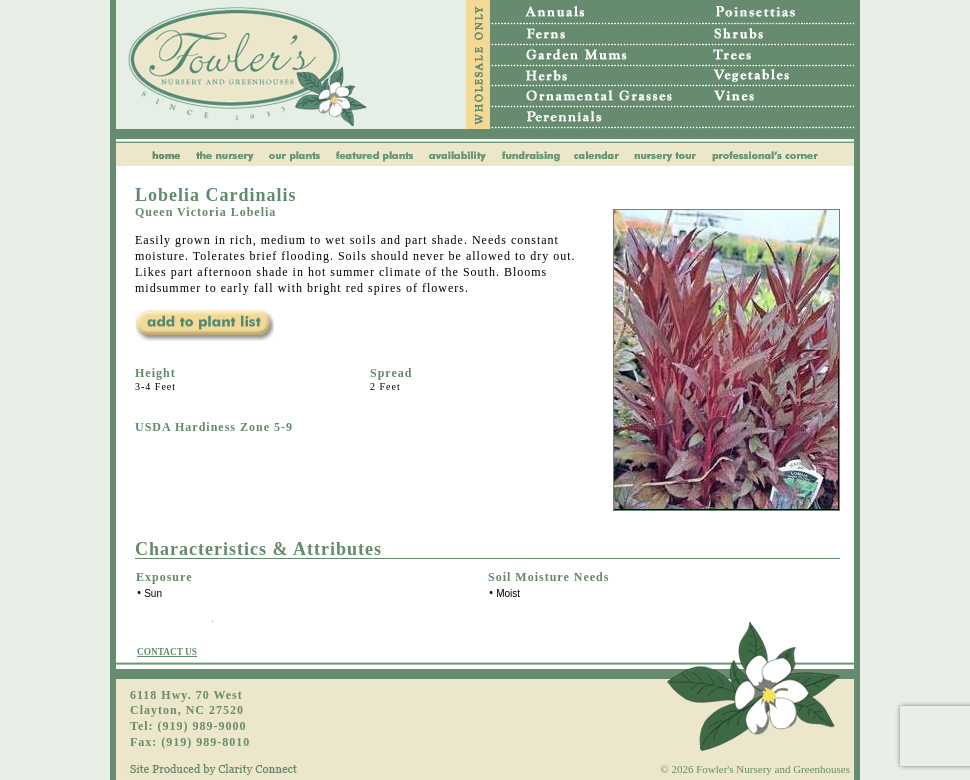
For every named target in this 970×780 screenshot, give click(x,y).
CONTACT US (167, 652)
